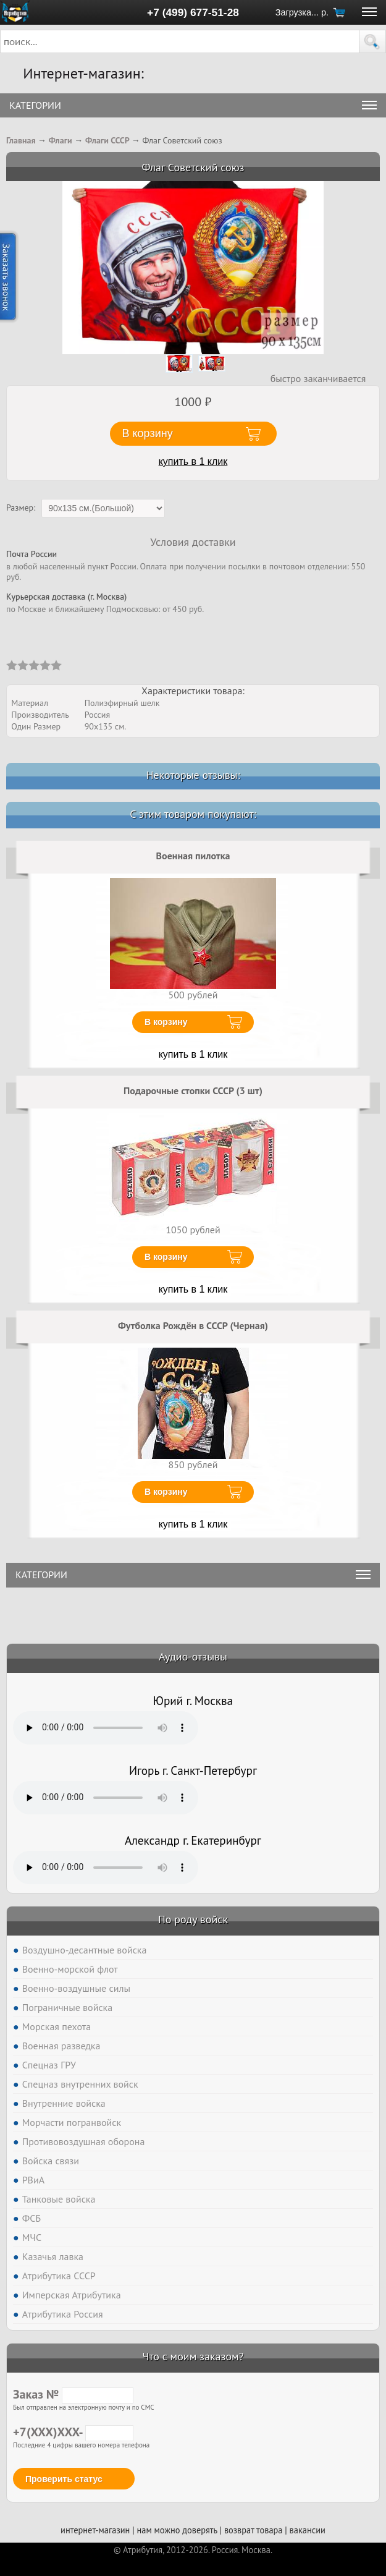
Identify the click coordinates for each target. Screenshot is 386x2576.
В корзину (166, 1022)
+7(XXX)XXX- (73, 2432)
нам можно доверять (176, 2530)
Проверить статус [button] (64, 2479)
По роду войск (193, 1919)
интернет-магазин (95, 2530)
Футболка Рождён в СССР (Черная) (193, 1325)
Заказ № (73, 2394)
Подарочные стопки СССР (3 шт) (193, 1090)
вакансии (307, 2530)
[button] (372, 41)
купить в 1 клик (193, 461)
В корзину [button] (147, 433)
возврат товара (253, 2530)
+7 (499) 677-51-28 (193, 12)
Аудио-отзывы (193, 1656)
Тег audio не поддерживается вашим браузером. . (105, 1728)
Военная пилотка (193, 855)
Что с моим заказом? (192, 2356)
